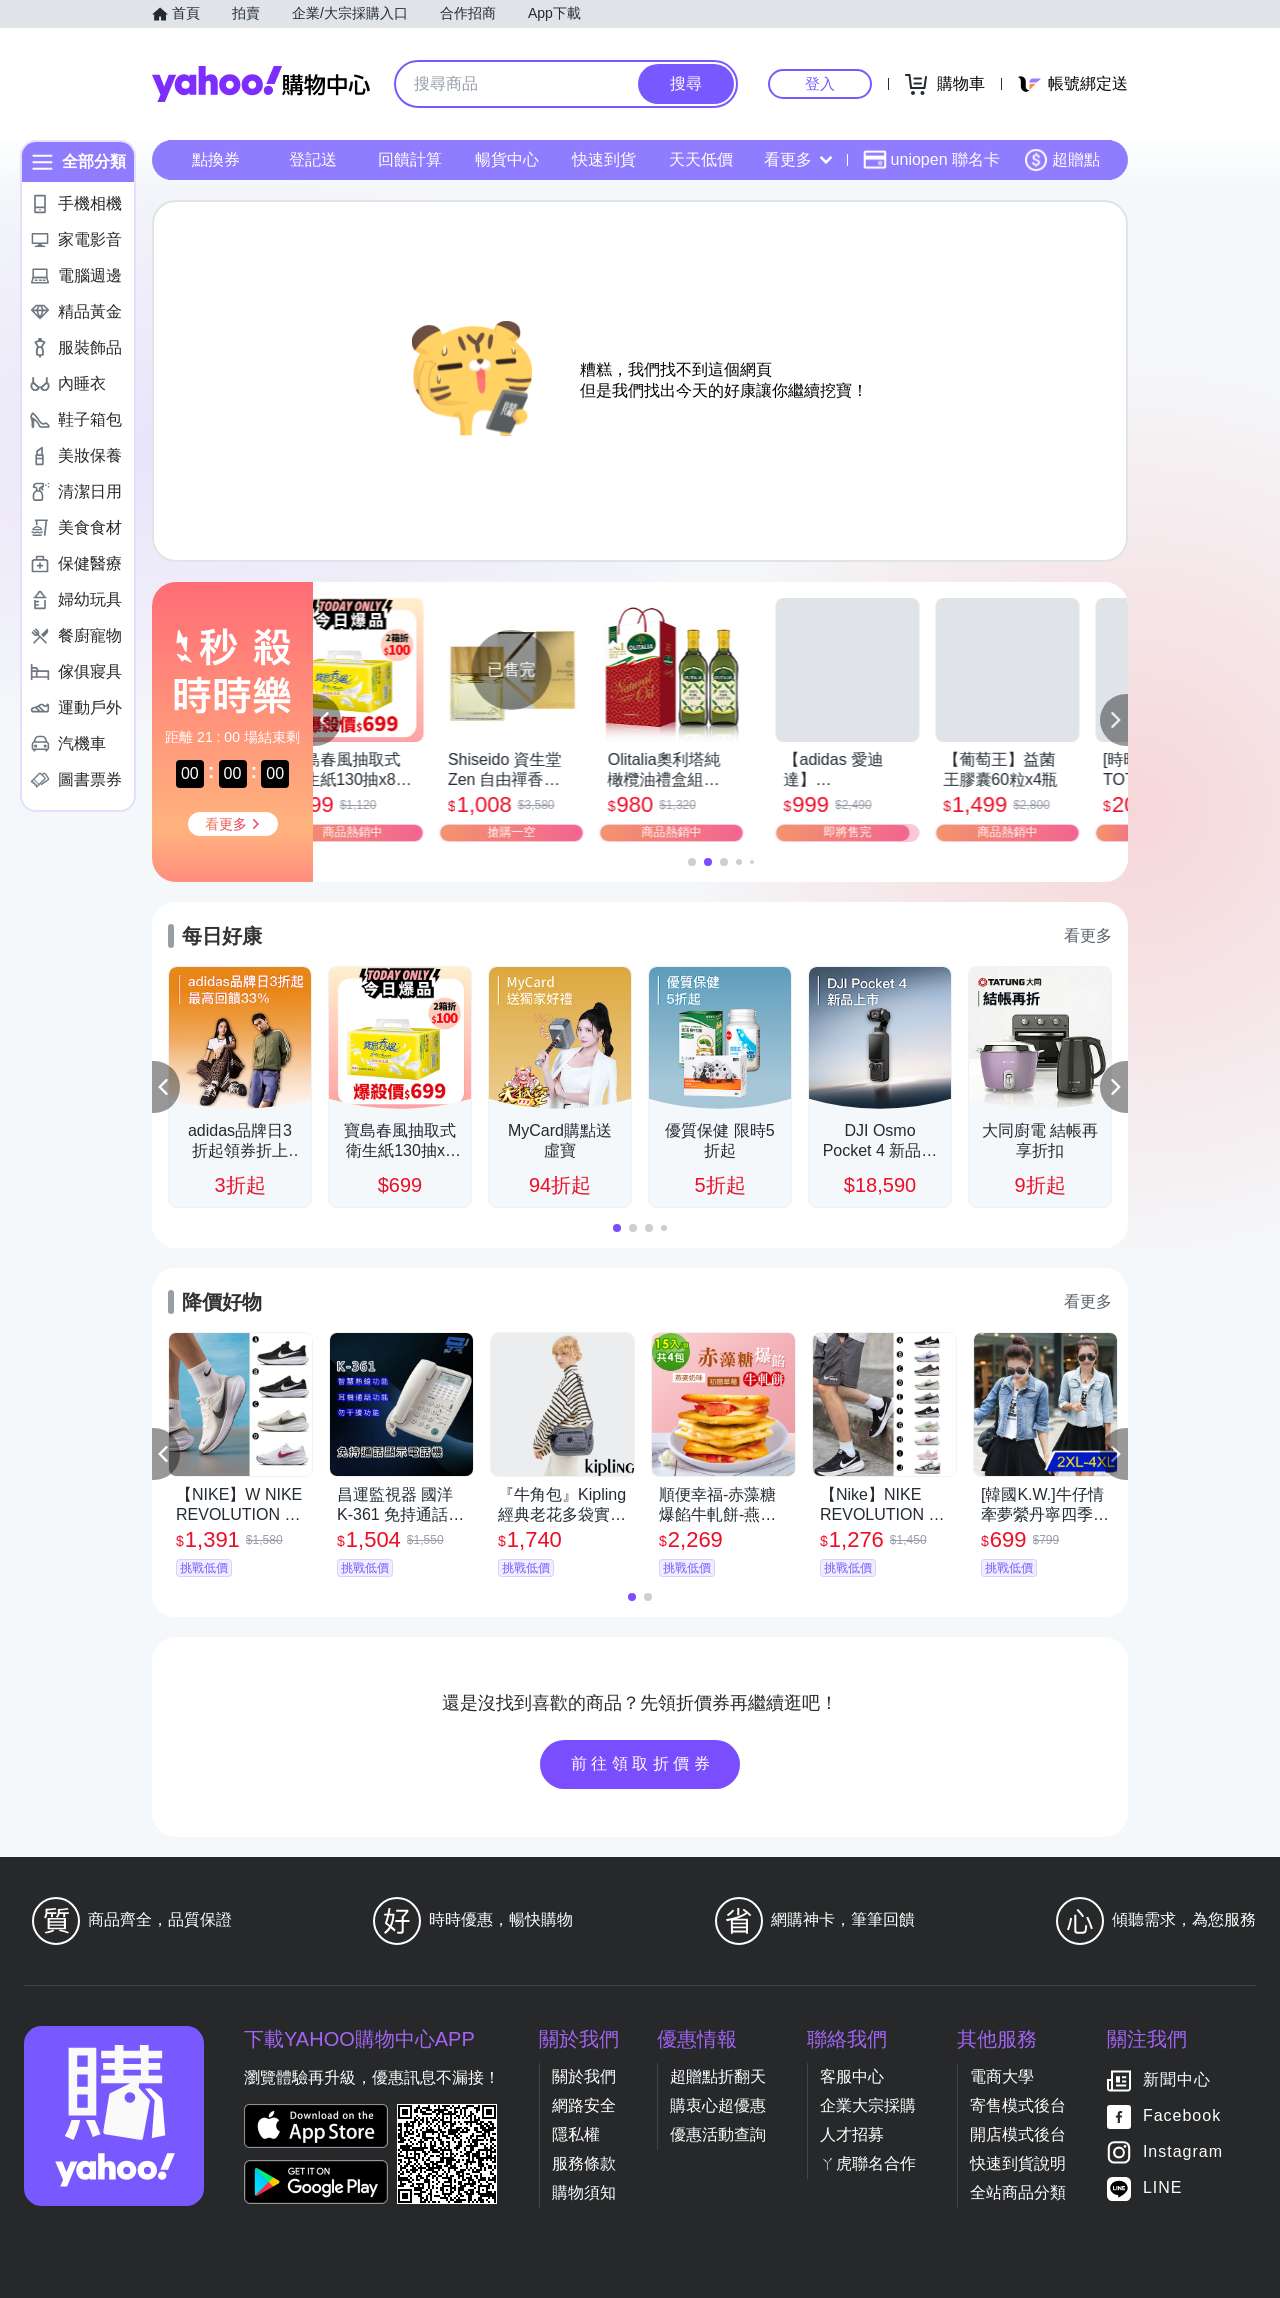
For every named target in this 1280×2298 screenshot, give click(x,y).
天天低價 (701, 159)
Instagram (1183, 2151)
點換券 (216, 159)
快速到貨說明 (1018, 2163)
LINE (1163, 2187)
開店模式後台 (1018, 2134)
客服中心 (852, 2076)
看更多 (798, 159)
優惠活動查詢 (718, 2134)
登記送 (313, 159)
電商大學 (1002, 2076)
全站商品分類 (1018, 2192)
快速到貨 (604, 159)
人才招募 (852, 2134)
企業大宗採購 (868, 2105)
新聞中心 (1177, 2079)
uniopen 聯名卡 (931, 160)
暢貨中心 (507, 159)
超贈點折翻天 (718, 2076)
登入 (820, 83)
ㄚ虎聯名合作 (868, 2163)
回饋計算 (410, 159)
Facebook (1182, 2115)
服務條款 (584, 2163)
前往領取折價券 (643, 1763)
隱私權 (576, 2134)
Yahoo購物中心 (261, 84)
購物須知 (584, 2192)
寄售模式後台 (1018, 2105)
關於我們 (584, 2076)
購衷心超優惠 (718, 2105)
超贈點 (1062, 160)
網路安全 (584, 2105)
